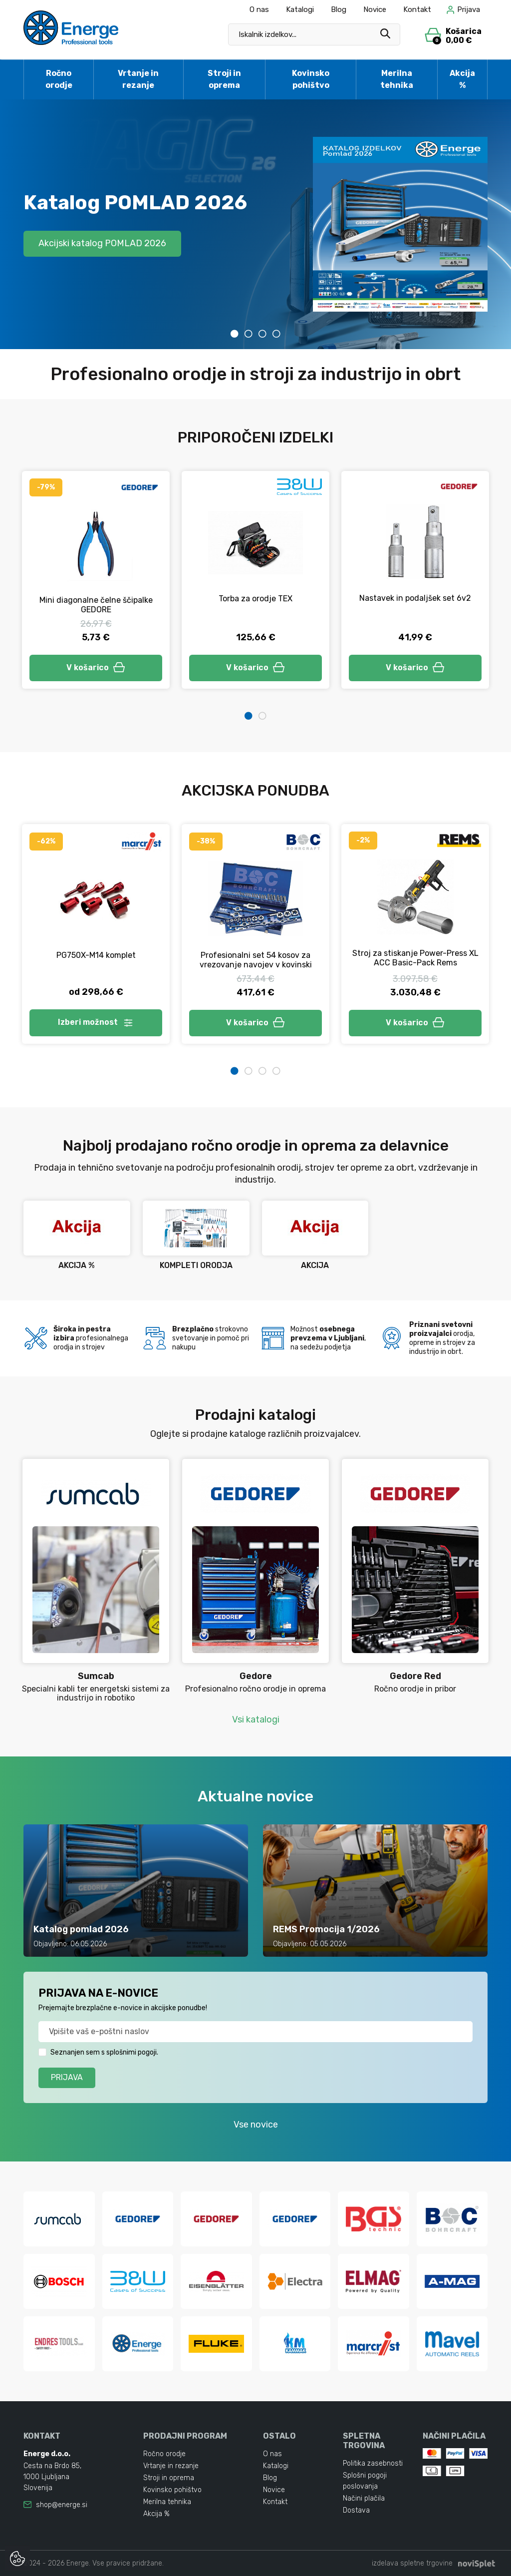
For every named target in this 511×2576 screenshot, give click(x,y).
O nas (259, 9)
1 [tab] (235, 334)
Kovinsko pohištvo (310, 79)
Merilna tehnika (396, 79)
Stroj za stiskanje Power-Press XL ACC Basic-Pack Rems (415, 957)
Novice (374, 9)
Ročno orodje (58, 79)
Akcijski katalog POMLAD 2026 (102, 243)
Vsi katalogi (255, 1719)
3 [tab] (262, 334)
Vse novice (256, 2124)
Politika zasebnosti (373, 2463)
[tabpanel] (255, 224)
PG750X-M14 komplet (96, 955)
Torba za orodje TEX (255, 598)
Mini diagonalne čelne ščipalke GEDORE (96, 604)
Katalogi (300, 9)
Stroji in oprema (224, 79)
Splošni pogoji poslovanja (365, 2481)
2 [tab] (249, 334)
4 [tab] (276, 334)
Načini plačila (364, 2498)
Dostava (356, 2510)
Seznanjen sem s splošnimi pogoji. (104, 2052)
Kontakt (417, 9)
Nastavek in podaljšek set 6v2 (415, 598)
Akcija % (462, 79)
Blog (338, 9)
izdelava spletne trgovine (412, 2563)
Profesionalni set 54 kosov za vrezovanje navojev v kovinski (256, 959)
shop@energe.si (61, 2505)
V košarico (95, 667)
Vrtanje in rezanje (138, 79)
